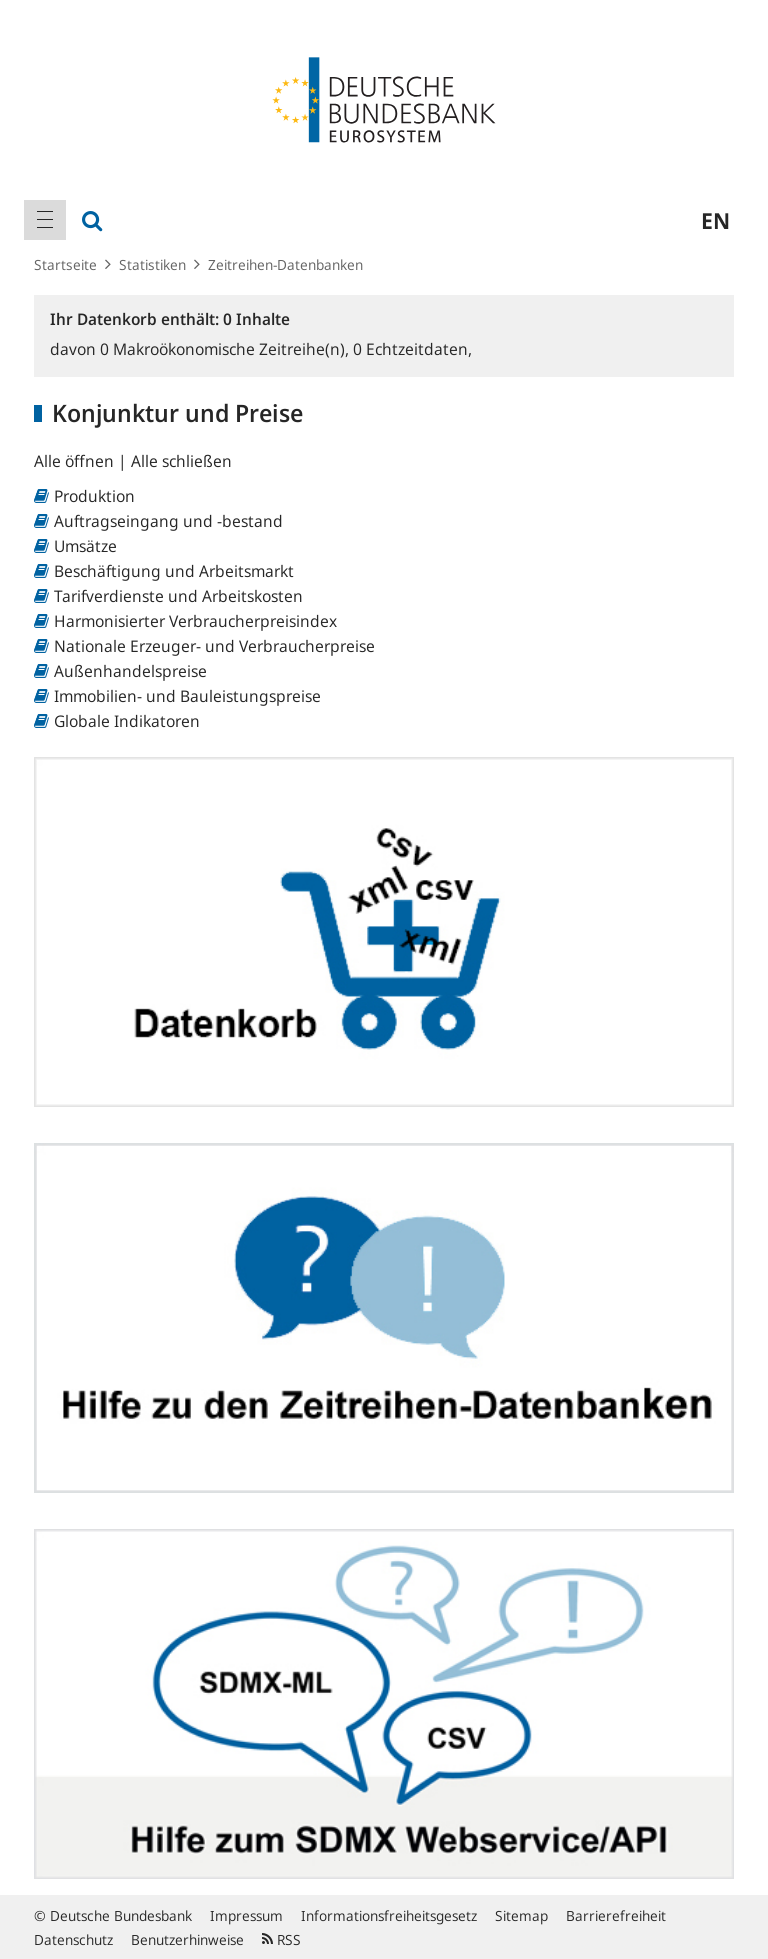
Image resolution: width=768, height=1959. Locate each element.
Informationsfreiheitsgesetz (389, 1915)
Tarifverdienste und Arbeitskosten (178, 596)
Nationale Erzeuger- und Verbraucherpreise (214, 646)
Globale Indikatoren (127, 721)
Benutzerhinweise (187, 1939)
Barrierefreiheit (616, 1915)
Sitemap (521, 1915)
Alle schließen (181, 461)
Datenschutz (73, 1939)
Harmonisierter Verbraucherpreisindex (195, 621)
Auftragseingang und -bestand (168, 521)
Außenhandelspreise (130, 671)
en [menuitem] (715, 220)
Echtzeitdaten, (412, 349)
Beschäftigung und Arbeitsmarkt (174, 571)
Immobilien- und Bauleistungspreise (187, 696)
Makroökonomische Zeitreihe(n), (226, 349)
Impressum (246, 1915)
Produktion (94, 496)
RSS (281, 1939)
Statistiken (152, 264)
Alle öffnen (76, 461)
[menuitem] (45, 220)
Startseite (65, 264)
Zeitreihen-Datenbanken (285, 264)
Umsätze (85, 546)
